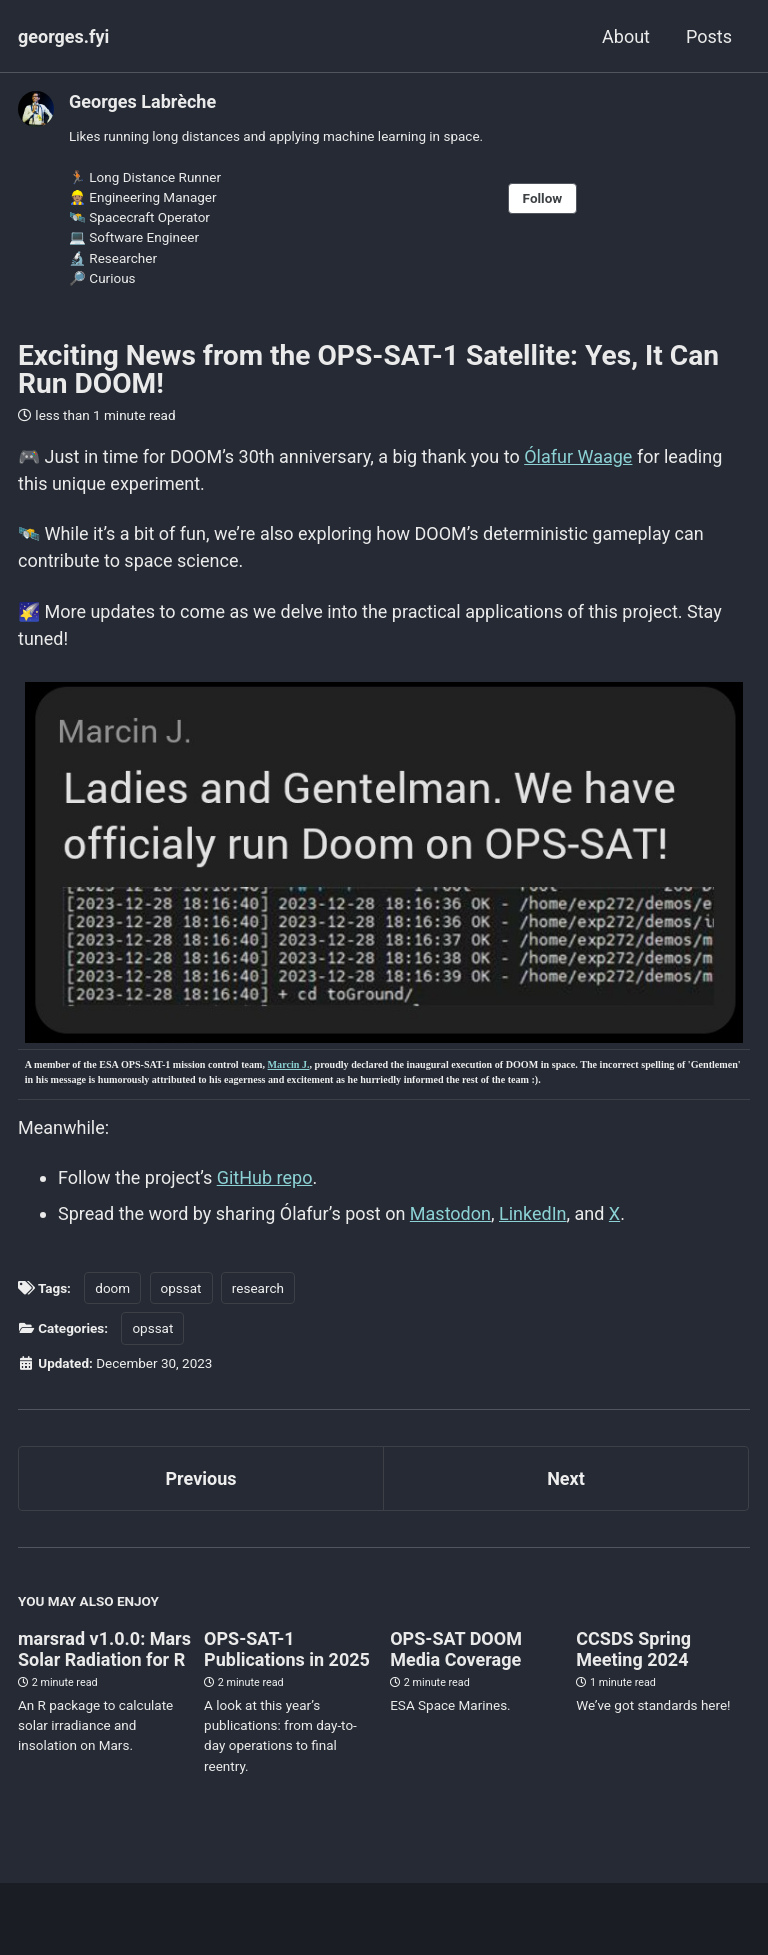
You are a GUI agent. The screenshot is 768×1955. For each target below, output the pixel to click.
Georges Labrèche (142, 101)
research (258, 1288)
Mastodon (450, 1213)
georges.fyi (63, 36)
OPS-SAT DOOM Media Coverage (456, 1649)
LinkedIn (533, 1213)
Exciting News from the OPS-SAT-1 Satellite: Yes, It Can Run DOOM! (368, 369)
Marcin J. (289, 1064)
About (626, 36)
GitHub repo (265, 1177)
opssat (181, 1288)
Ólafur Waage (578, 456)
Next (566, 1478)
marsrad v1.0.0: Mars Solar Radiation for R (104, 1649)
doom (112, 1288)
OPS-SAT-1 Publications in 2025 (287, 1649)
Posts (709, 36)
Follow (543, 198)
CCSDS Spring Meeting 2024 (633, 1649)
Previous (201, 1478)
